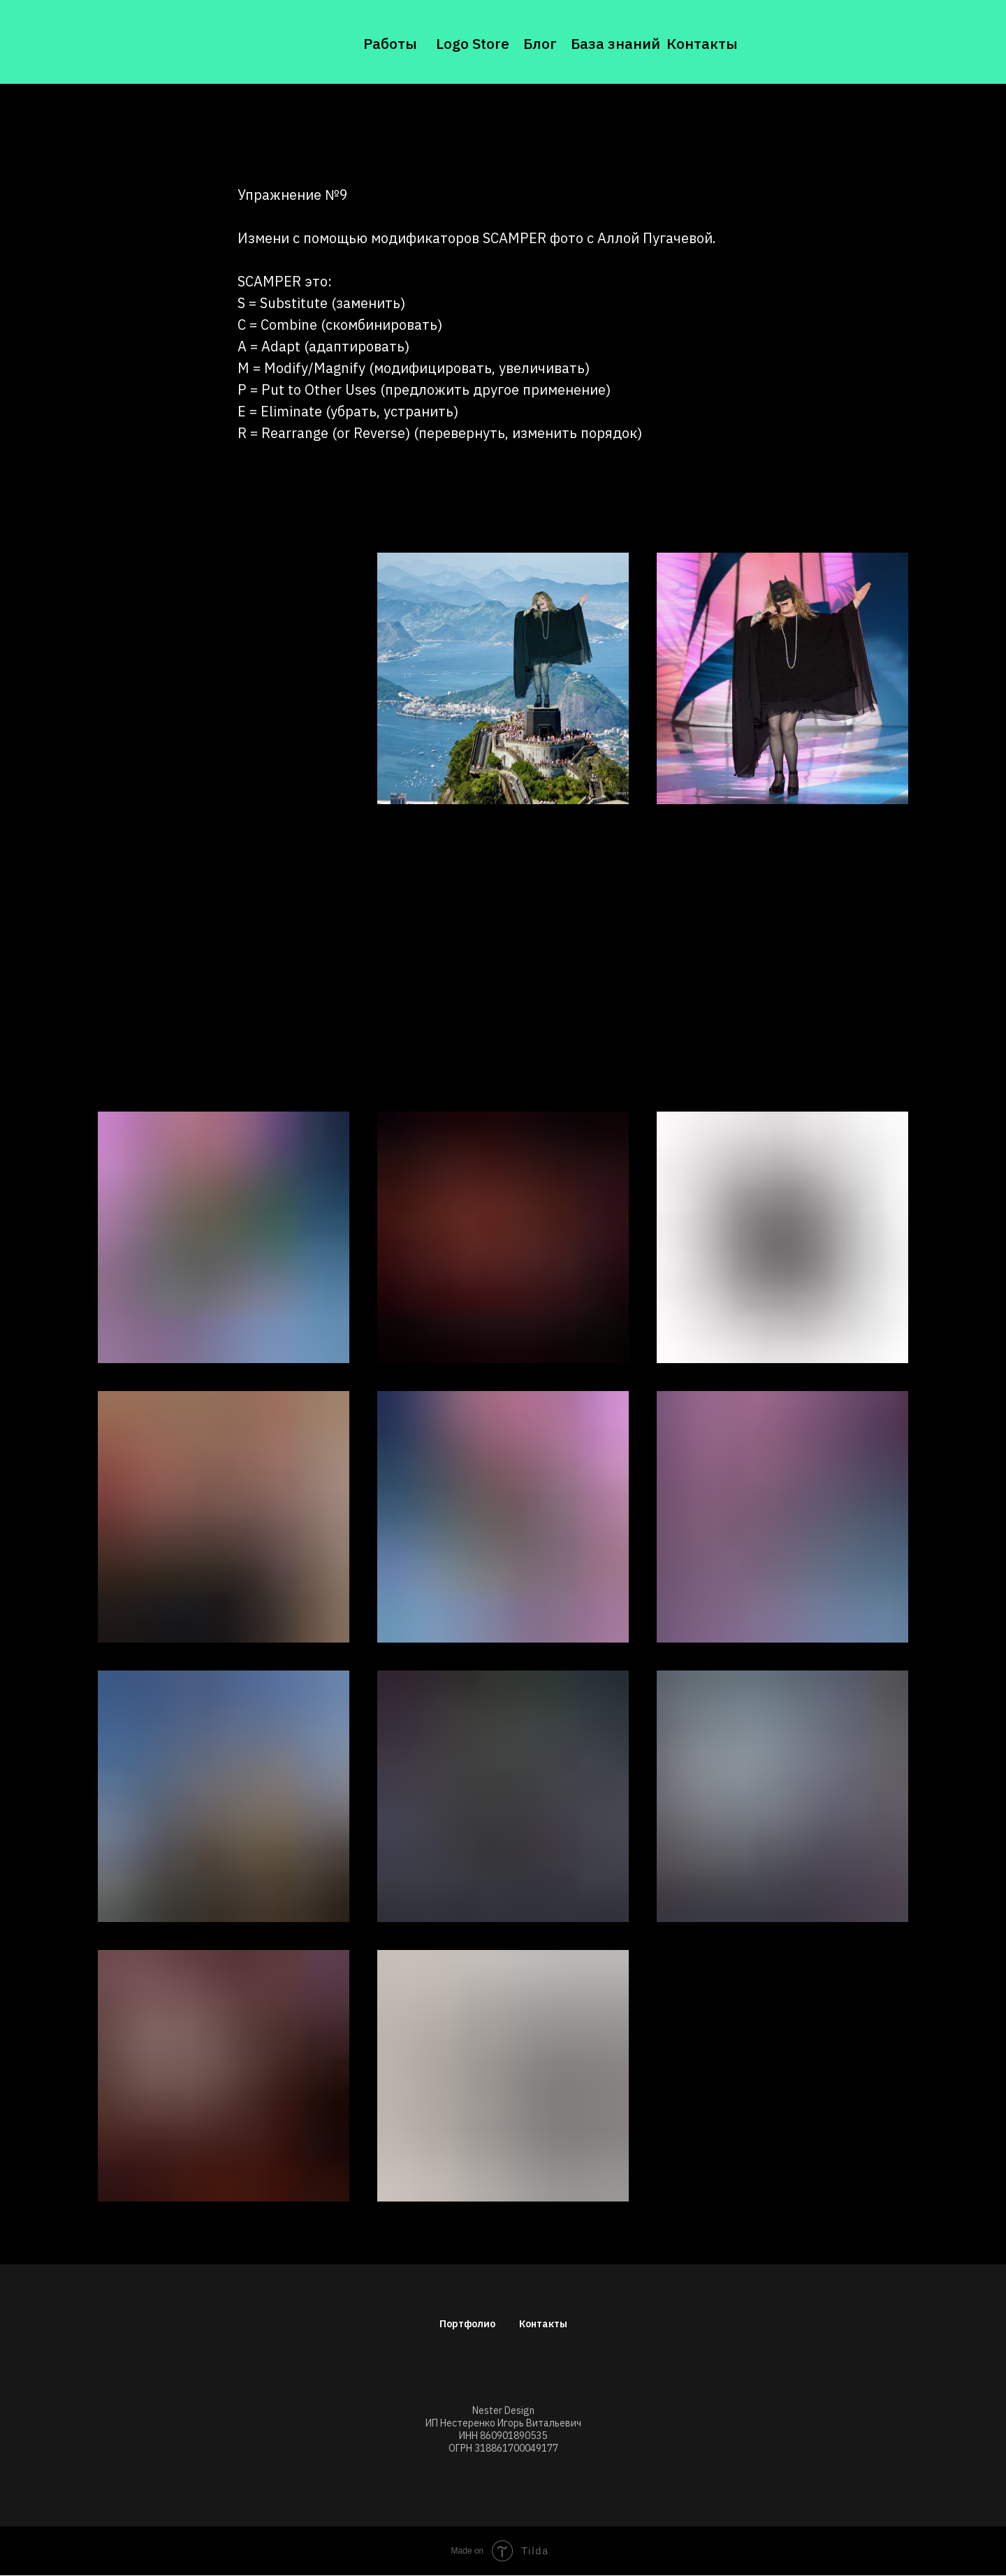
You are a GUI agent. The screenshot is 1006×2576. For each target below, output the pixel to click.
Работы (390, 43)
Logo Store (472, 43)
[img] (157, 42)
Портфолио (467, 2323)
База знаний (615, 43)
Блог (540, 43)
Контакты (702, 43)
